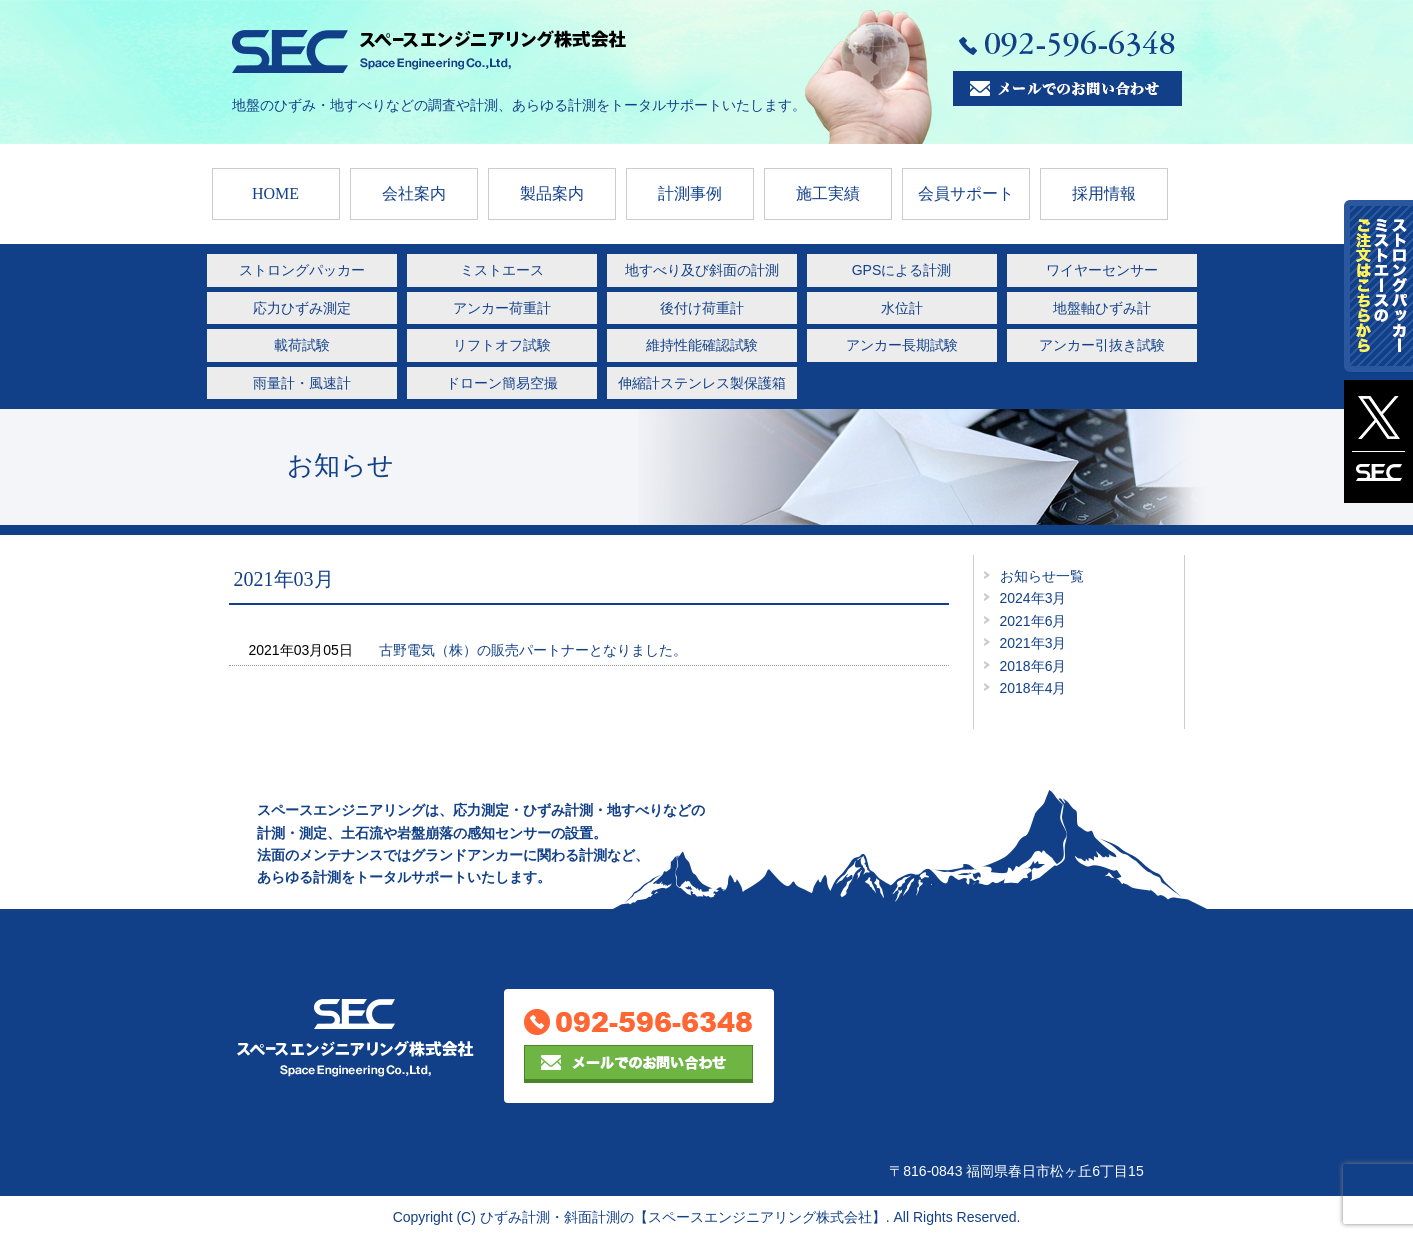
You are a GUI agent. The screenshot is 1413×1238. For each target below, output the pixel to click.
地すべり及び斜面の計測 (702, 270)
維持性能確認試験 (702, 345)
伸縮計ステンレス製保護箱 (702, 383)
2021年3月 (1033, 643)
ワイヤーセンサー (1102, 270)
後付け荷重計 (702, 308)
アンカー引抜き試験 (1102, 345)
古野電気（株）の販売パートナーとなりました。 (533, 650)
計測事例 (690, 193)
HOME (275, 193)
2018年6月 (1033, 666)
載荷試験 (302, 345)
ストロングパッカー (302, 270)
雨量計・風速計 (302, 383)
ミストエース (502, 270)
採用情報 (1104, 193)
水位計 (902, 308)
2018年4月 (1033, 688)
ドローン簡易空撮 (502, 383)
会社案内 (414, 193)
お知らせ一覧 (1042, 576)
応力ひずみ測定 (302, 308)
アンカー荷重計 (502, 308)
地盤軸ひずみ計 (1102, 308)
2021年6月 (1033, 621)
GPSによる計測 (902, 270)
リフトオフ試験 (502, 345)
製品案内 (552, 193)
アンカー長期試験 (902, 345)
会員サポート (966, 193)
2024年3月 (1033, 598)
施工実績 (828, 193)
